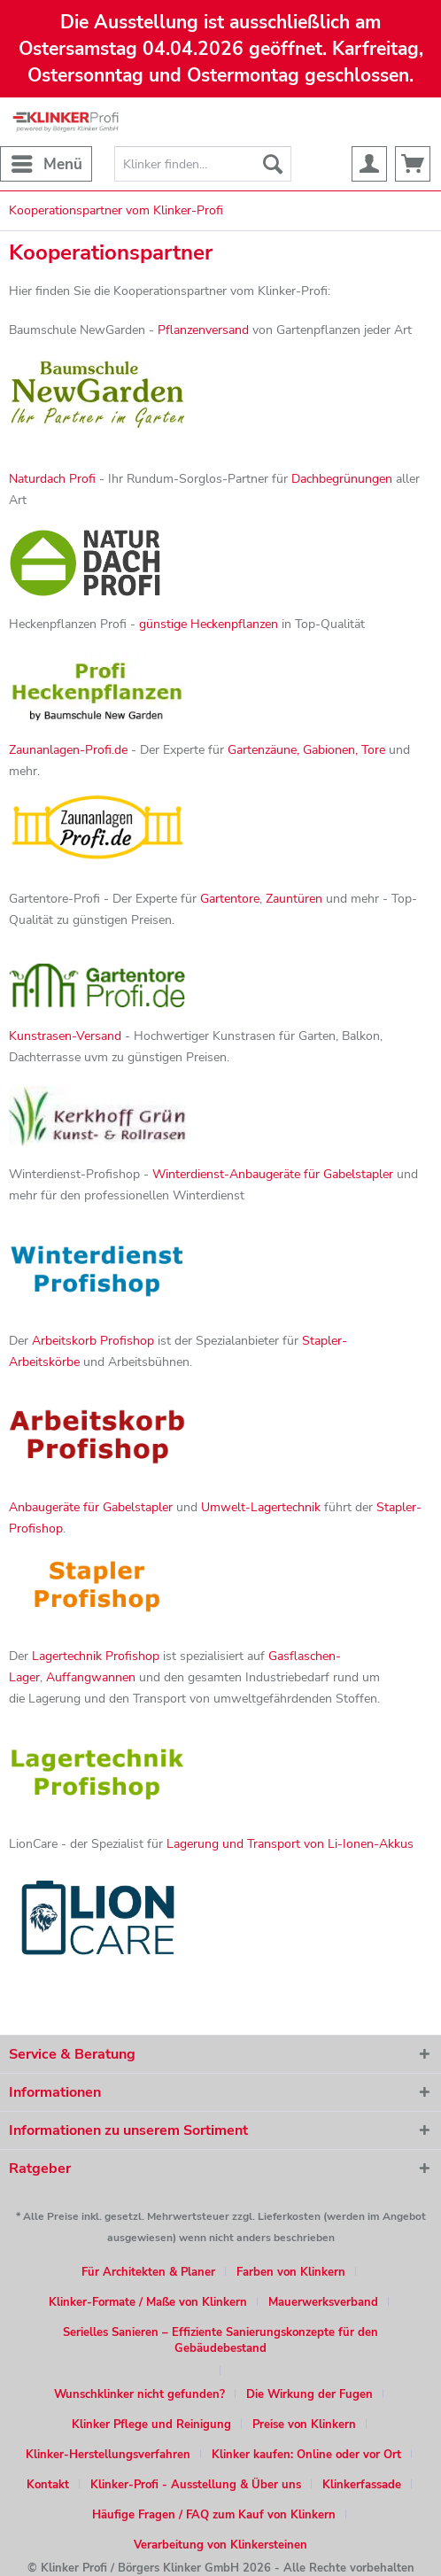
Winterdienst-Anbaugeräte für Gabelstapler (272, 1174)
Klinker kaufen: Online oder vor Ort (306, 2455)
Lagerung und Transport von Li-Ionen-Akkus (290, 1843)
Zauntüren (294, 898)
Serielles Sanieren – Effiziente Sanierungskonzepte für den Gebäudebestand (220, 2340)
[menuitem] (46, 164)
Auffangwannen (90, 1677)
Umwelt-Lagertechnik (261, 1507)
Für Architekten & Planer (148, 2272)
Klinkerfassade (361, 2485)
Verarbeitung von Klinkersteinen (220, 2545)
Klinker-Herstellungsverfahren (108, 2455)
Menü (47, 162)
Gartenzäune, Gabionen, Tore (306, 749)
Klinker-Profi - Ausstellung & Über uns (195, 2485)
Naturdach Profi (52, 478)
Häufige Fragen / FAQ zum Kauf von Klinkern (214, 2515)
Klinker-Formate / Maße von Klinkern (148, 2302)
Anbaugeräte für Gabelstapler (91, 1507)
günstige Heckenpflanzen (208, 624)
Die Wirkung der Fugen (309, 2394)
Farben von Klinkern (290, 2272)
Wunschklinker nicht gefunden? (139, 2394)
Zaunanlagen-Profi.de (68, 749)
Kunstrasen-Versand (65, 1036)
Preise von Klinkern (304, 2424)
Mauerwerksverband (323, 2302)
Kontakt (48, 2485)
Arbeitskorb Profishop (93, 1340)
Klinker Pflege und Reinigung (151, 2424)
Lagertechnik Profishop (95, 1656)
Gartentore (229, 898)
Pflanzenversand (203, 330)
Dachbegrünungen (341, 478)
